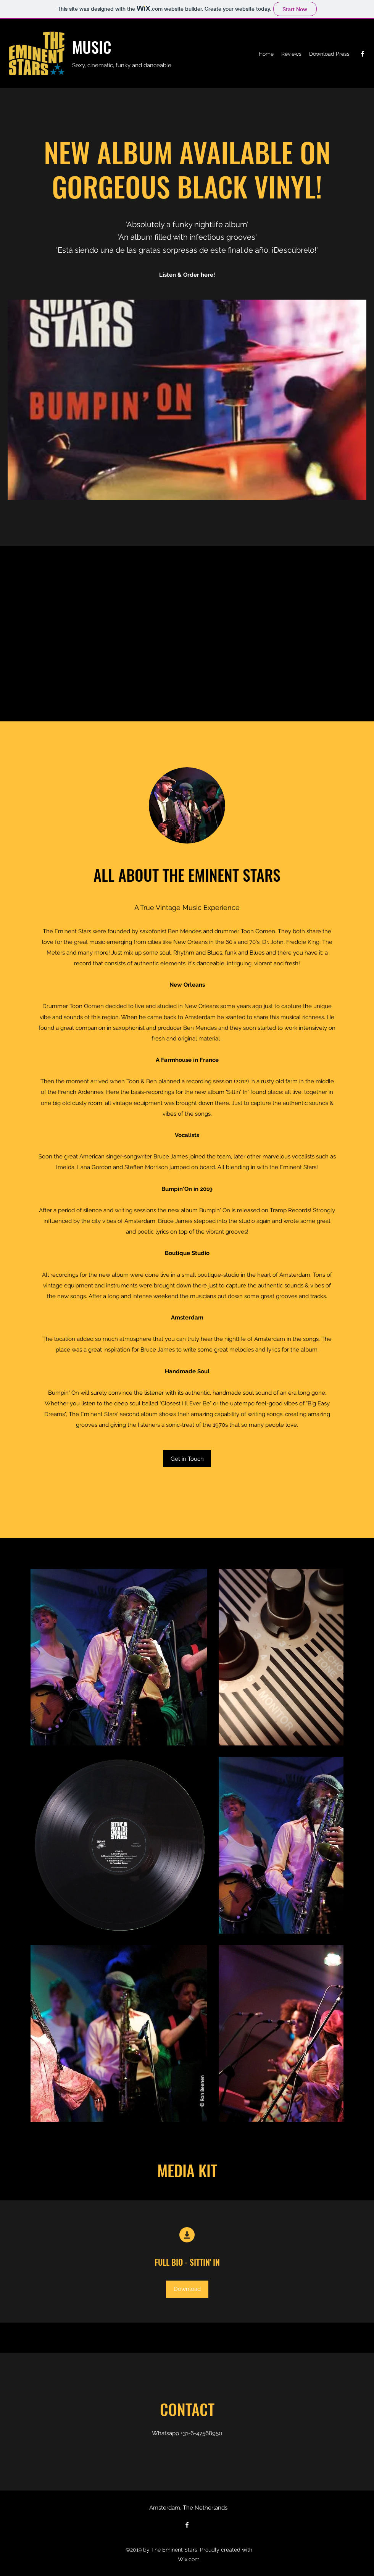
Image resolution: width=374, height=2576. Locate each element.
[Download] (187, 2289)
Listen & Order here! (187, 274)
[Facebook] (362, 54)
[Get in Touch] (187, 1458)
